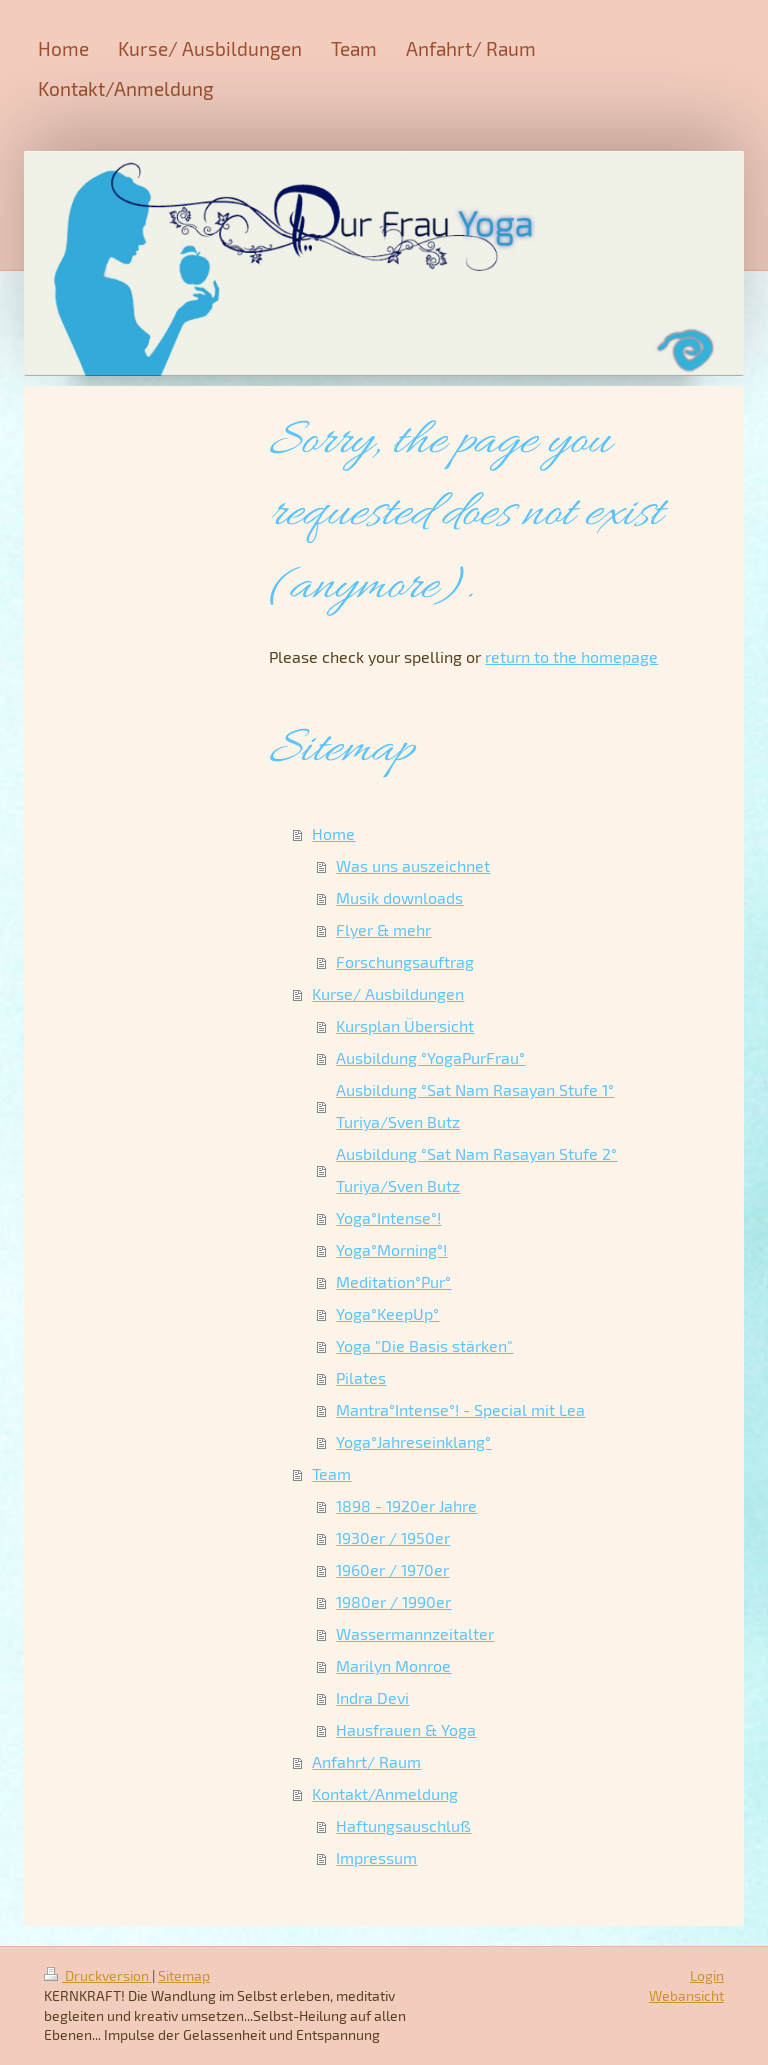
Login (707, 1975)
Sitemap (184, 1975)
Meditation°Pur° (393, 1281)
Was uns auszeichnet (413, 865)
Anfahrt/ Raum (366, 1761)
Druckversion (98, 1975)
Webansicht (686, 1995)
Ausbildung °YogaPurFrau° (430, 1057)
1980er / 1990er (393, 1601)
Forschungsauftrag (405, 961)
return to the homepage (571, 656)
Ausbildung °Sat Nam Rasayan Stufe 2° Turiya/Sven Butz (476, 1169)
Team (331, 1473)
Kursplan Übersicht (405, 1025)
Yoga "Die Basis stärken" (424, 1345)
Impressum (376, 1857)
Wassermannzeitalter (415, 1633)
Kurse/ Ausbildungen (388, 993)
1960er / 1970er (392, 1569)
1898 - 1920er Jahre (406, 1505)
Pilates (361, 1377)
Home (333, 833)
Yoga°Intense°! (388, 1217)
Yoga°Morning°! (391, 1249)
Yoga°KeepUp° (387, 1313)
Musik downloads (399, 897)
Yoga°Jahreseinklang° (413, 1441)
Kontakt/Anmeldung (385, 1793)
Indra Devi (372, 1697)
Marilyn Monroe (393, 1665)
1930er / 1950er (393, 1537)
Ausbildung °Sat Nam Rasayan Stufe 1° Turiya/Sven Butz (475, 1105)
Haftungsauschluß (403, 1825)
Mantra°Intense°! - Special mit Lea (460, 1409)
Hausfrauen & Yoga (406, 1729)
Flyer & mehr (383, 929)
